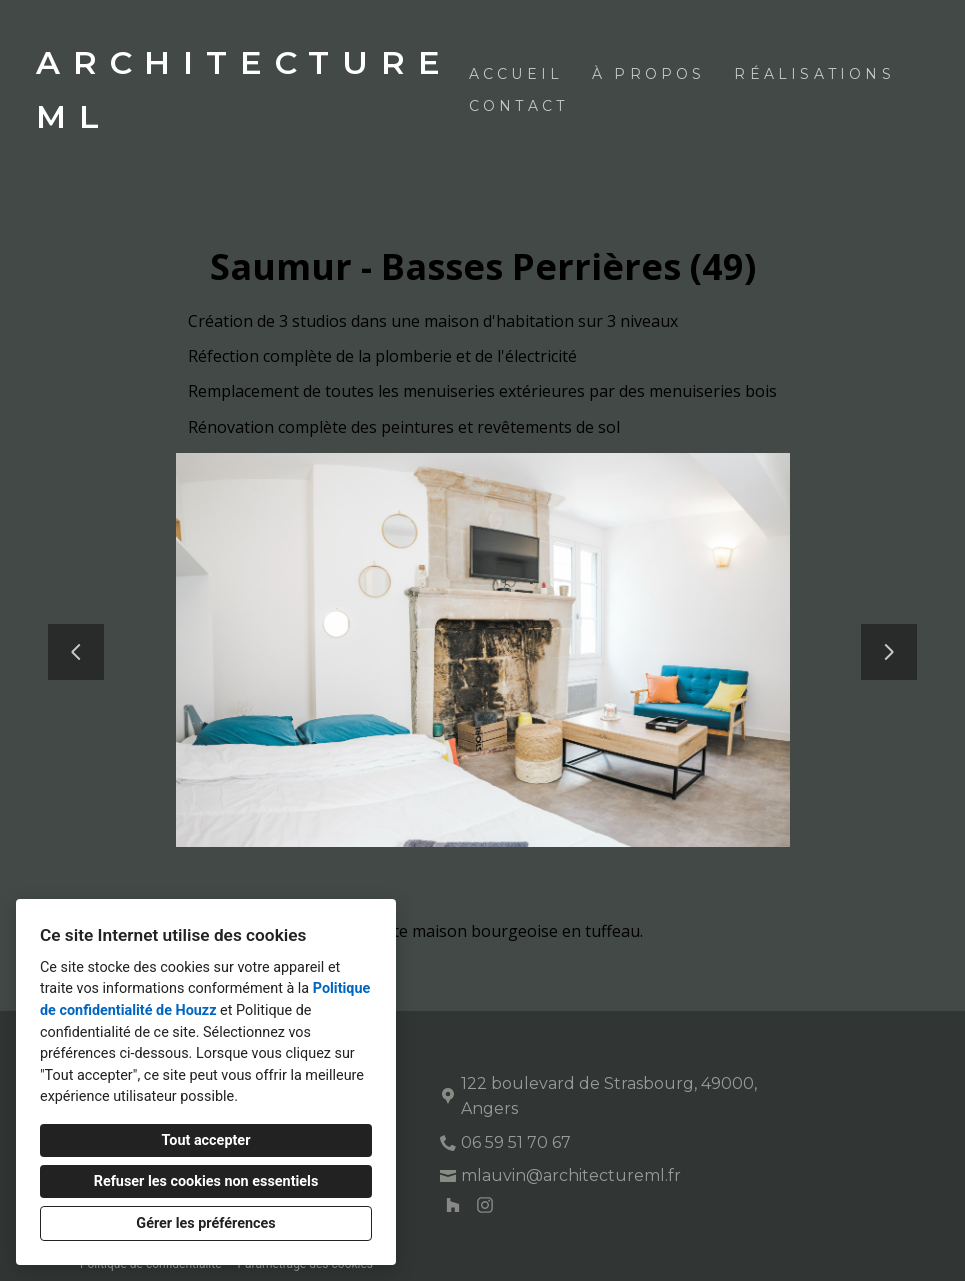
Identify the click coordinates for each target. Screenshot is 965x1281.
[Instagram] (485, 1205)
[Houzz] (453, 1205)
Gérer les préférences (205, 1223)
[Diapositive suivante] (889, 652)
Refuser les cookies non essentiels (206, 1181)
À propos (649, 74)
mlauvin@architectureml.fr (571, 1175)
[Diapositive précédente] (76, 652)
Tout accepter (206, 1140)
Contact (518, 106)
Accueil (516, 74)
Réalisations (814, 74)
